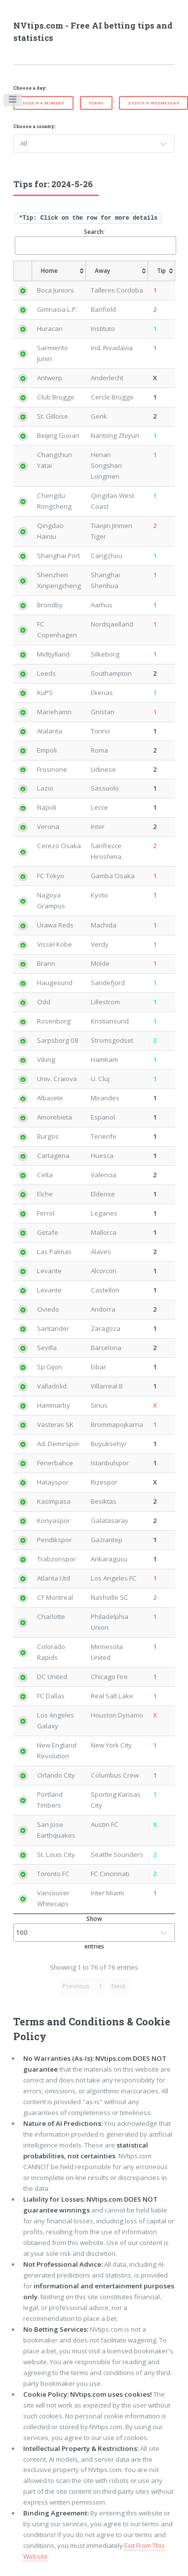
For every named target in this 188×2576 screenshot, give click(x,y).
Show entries (94, 1932)
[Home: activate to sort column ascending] (59, 271)
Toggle (13, 101)
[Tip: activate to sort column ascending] (161, 271)
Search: (95, 241)
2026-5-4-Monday (43, 102)
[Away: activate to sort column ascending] (117, 271)
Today (96, 102)
